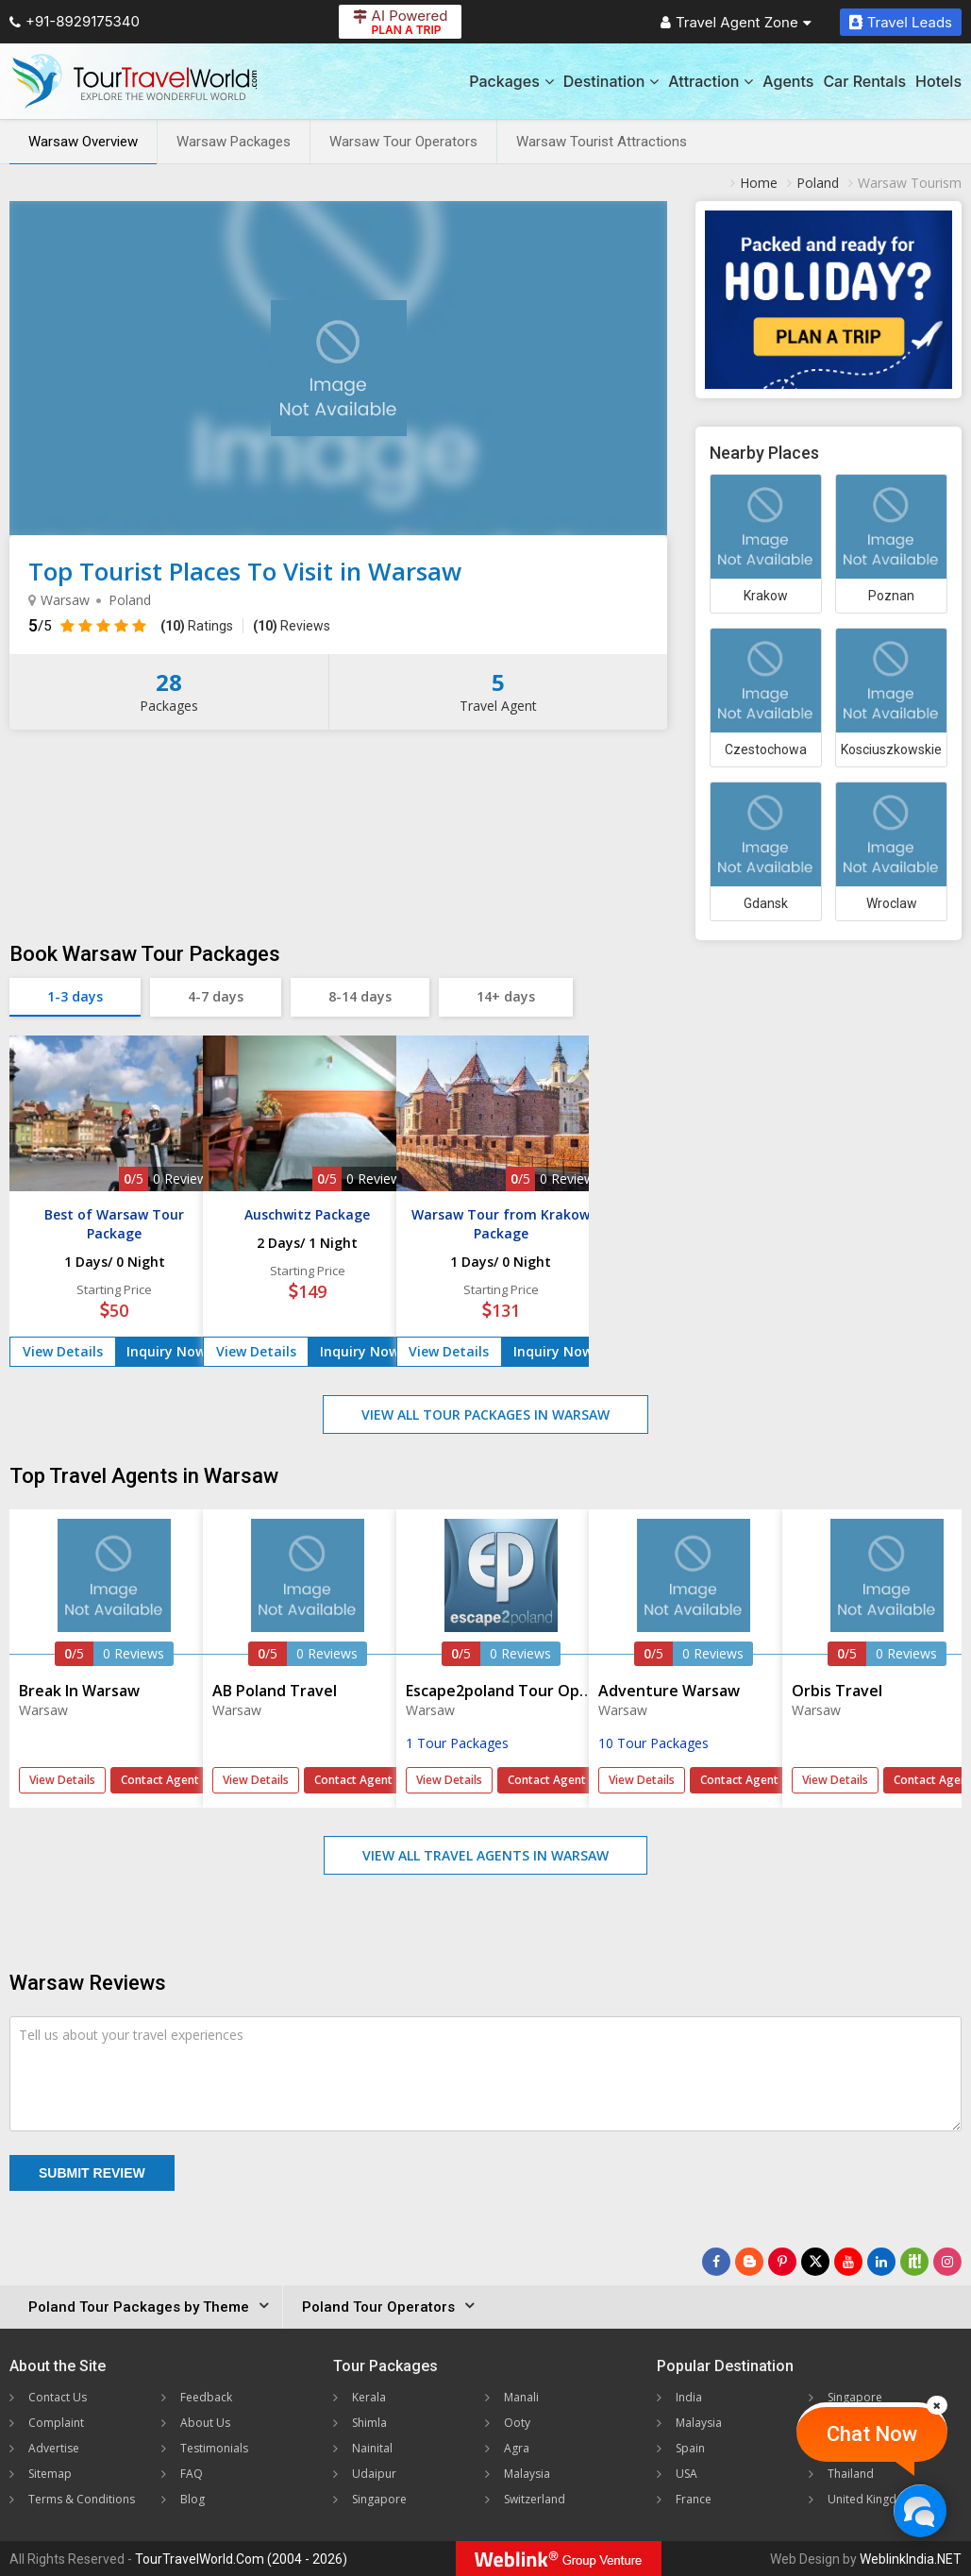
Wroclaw (891, 903)
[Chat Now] (919, 2510)
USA (686, 2474)
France (694, 2499)
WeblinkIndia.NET (911, 2559)
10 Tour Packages (653, 1743)
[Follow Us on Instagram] (947, 2262)
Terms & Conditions (81, 2499)
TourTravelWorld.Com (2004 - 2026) (241, 2559)
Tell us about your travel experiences (131, 2035)
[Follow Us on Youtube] (848, 2262)
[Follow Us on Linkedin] (881, 2262)
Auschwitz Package (307, 1214)
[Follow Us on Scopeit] (914, 2262)
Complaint (56, 2423)
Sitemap (50, 2474)
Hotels (938, 81)
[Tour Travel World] (134, 81)
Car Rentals (864, 81)
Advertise (53, 2448)
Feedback (206, 2397)
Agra (516, 2448)
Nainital (372, 2448)
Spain (690, 2448)
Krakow (766, 595)
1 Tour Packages (457, 1743)
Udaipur (374, 2474)
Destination (611, 81)
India (689, 2397)
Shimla (369, 2423)
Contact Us (57, 2397)
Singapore (379, 2499)
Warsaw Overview (83, 141)
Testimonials (214, 2448)
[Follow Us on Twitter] (815, 2262)
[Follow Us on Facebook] (716, 2262)
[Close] (937, 2405)
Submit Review (92, 2172)
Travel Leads (900, 22)
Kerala (369, 2397)
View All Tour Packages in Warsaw (485, 1414)
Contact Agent (160, 1780)
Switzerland (534, 2499)
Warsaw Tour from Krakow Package (500, 1223)
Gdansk (766, 903)
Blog (192, 2499)
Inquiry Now (166, 1351)
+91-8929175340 (74, 21)
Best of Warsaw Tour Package (114, 1223)
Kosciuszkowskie (891, 749)
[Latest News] (749, 2262)
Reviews (291, 625)
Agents (787, 81)
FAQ (191, 2474)
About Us (205, 2423)
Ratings (196, 625)
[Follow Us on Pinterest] (782, 2262)
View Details (63, 1351)
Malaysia (527, 2474)
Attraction (710, 81)
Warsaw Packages (233, 141)
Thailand (851, 2474)
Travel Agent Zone (736, 22)
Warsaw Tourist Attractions (601, 141)
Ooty (517, 2423)
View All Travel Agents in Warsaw (485, 1855)
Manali (521, 2397)
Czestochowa (766, 749)
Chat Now (872, 2434)
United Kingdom (871, 2499)
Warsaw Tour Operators (403, 141)
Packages (511, 81)
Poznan (891, 595)
